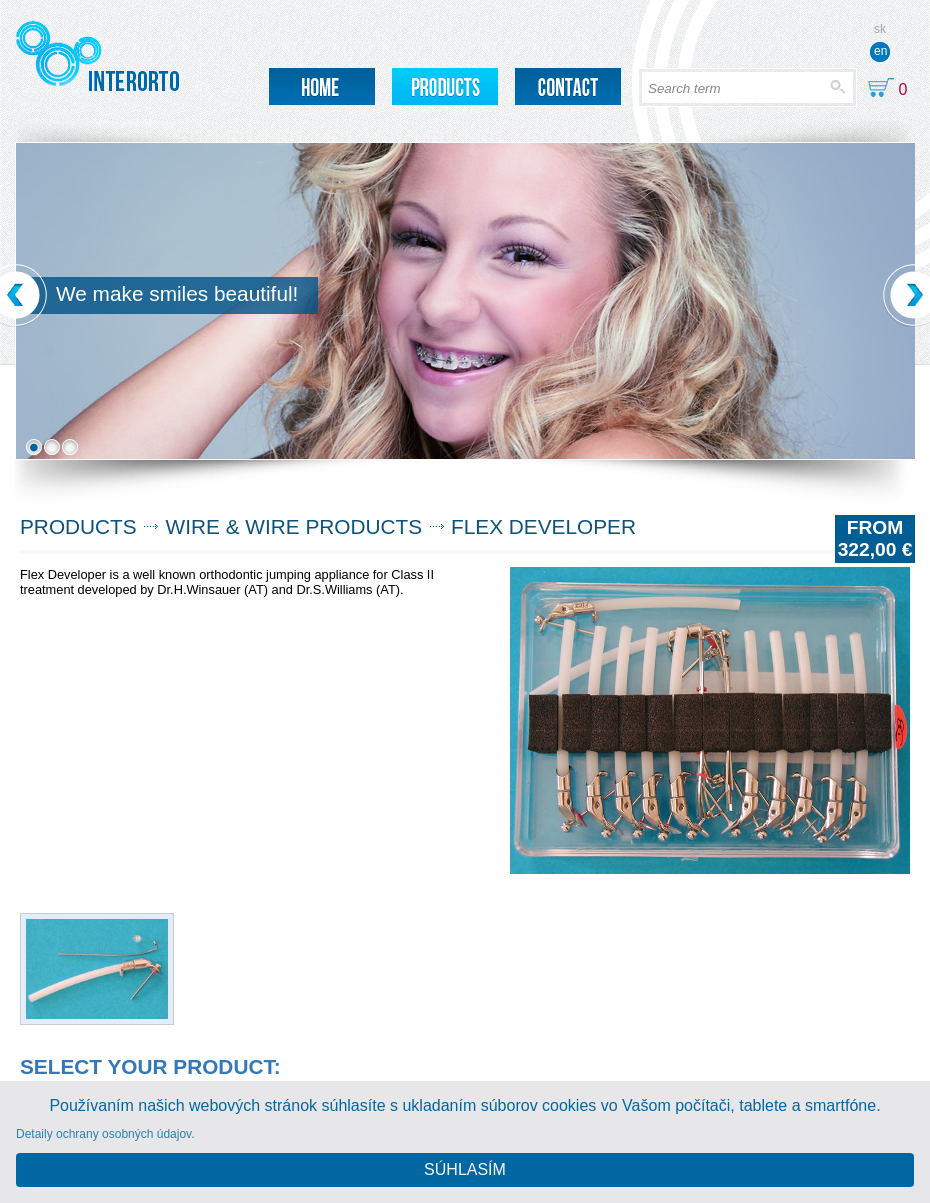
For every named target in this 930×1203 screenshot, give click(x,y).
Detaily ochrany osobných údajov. (105, 1134)
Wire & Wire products (294, 526)
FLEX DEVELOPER (543, 526)
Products (78, 526)
